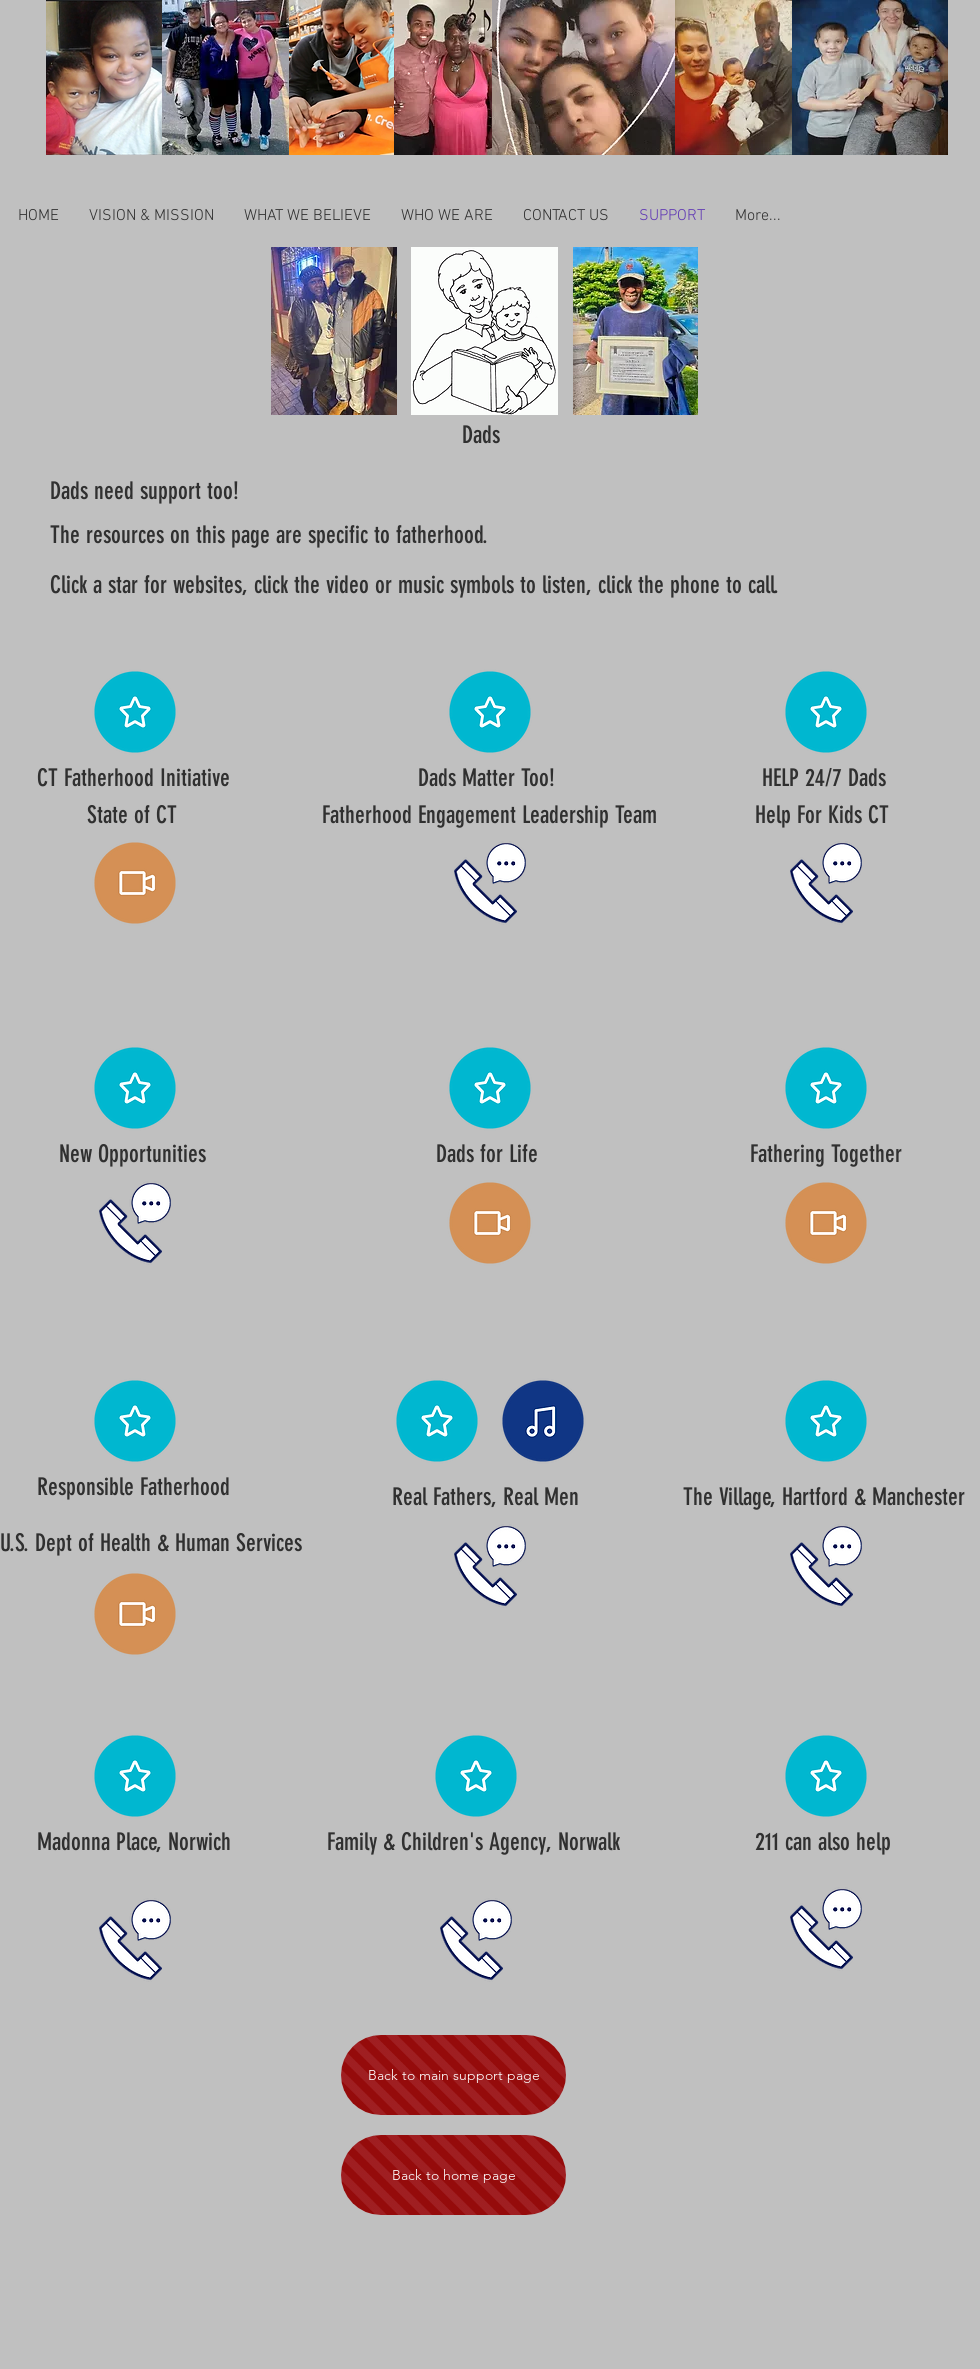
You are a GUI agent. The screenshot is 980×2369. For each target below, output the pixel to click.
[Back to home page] (453, 2175)
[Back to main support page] (453, 2075)
